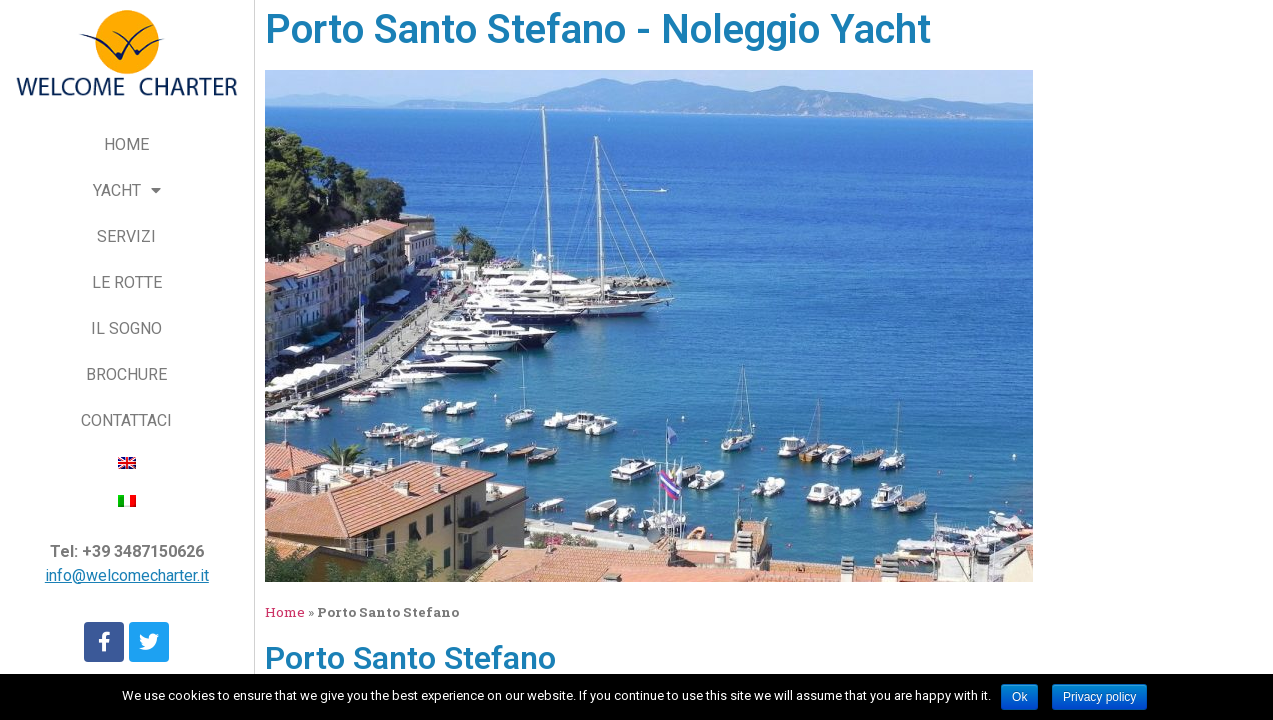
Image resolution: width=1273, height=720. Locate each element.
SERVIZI (126, 236)
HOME (126, 144)
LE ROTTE (127, 282)
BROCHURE (126, 374)
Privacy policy (1099, 697)
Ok (1019, 697)
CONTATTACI (126, 420)
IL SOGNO (126, 328)
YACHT (127, 190)
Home (285, 612)
